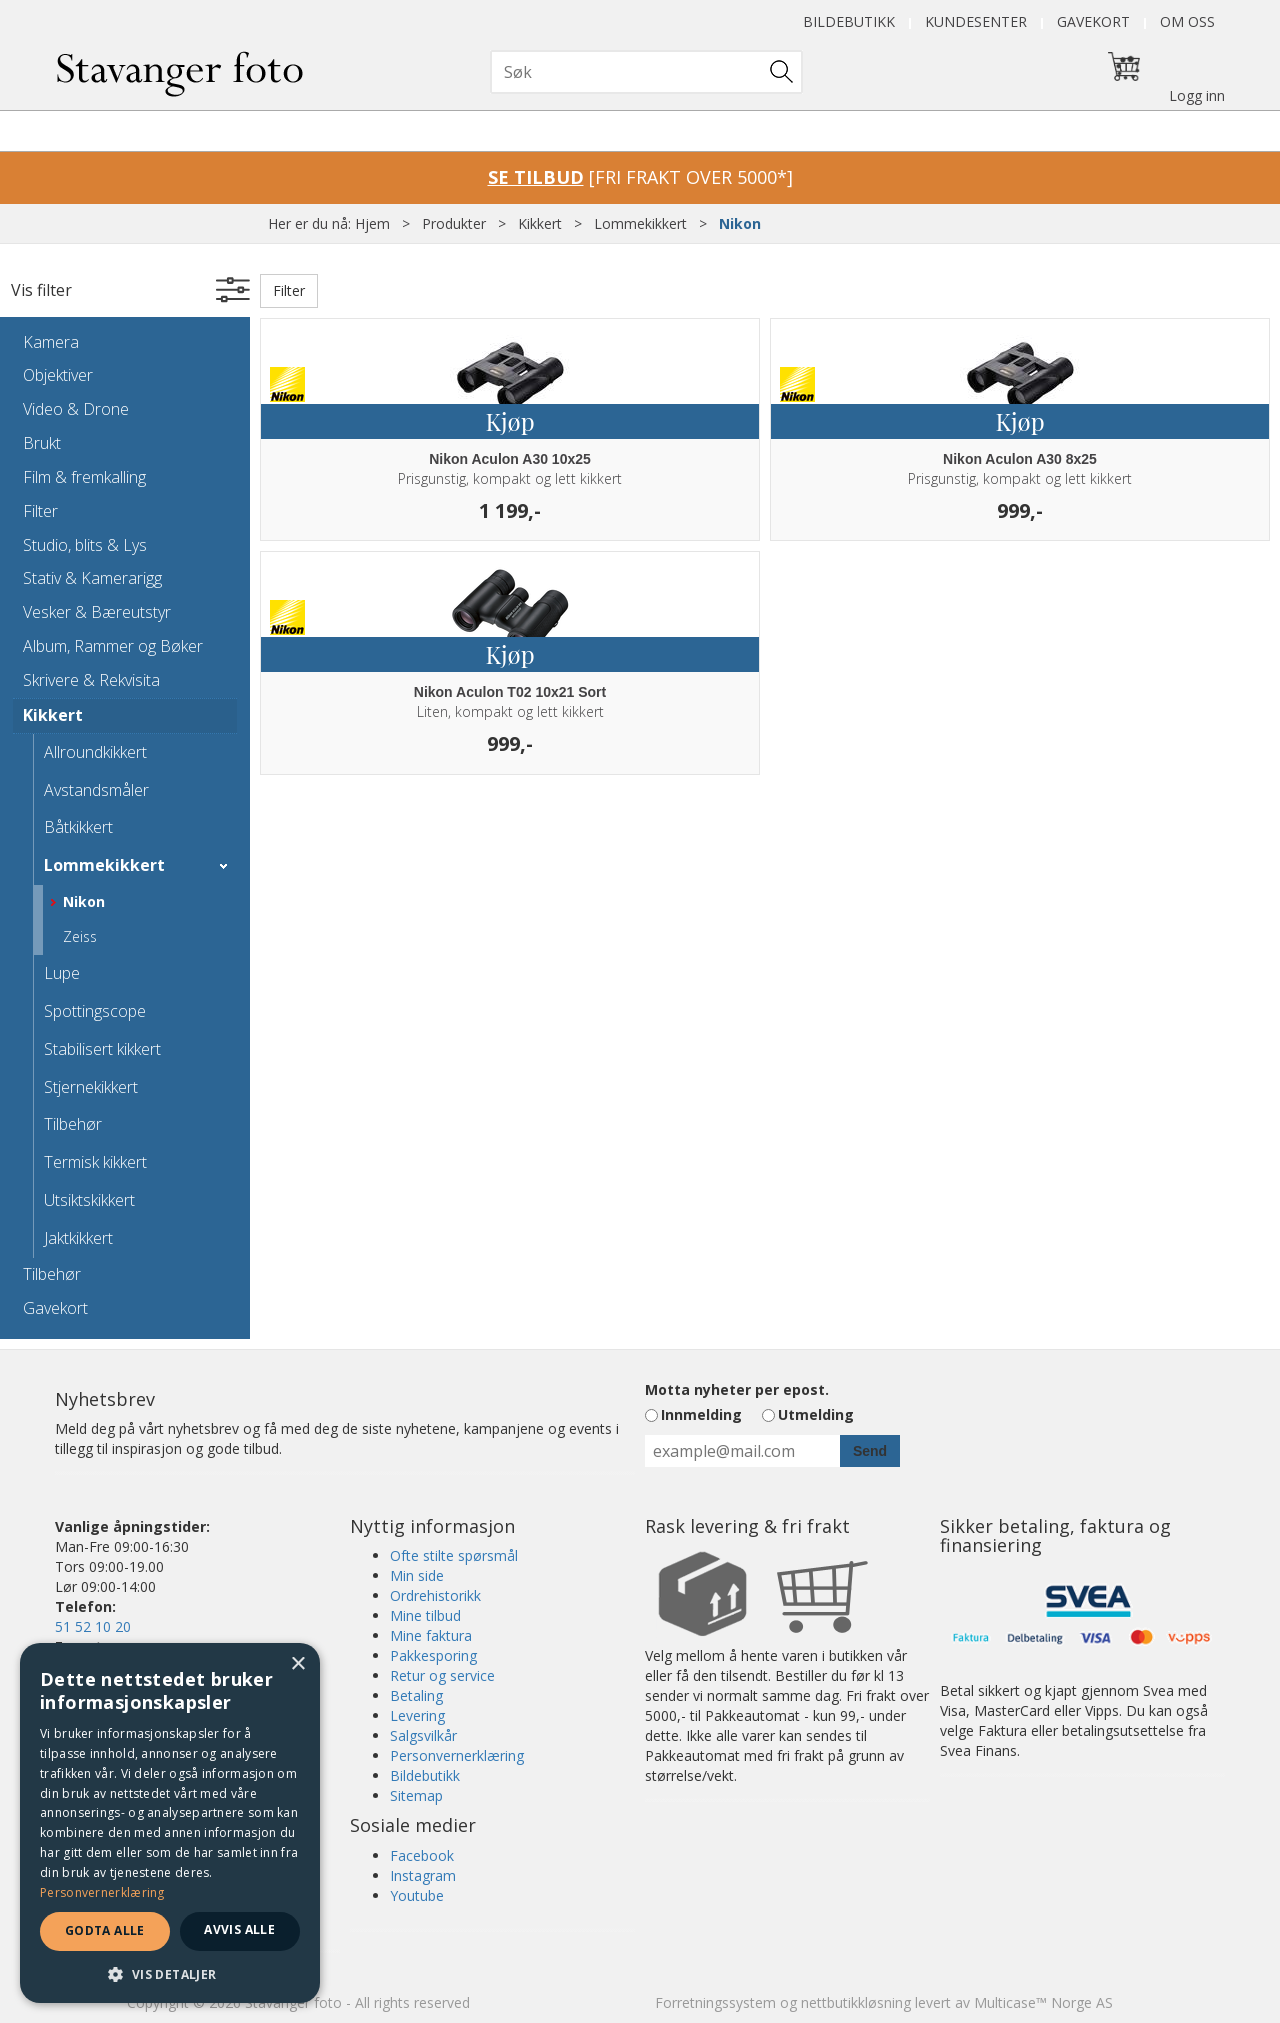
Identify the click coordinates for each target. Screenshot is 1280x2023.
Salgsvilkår (423, 1735)
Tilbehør (73, 1124)
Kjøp (509, 421)
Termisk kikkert (95, 1162)
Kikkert (540, 223)
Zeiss (80, 936)
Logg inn (1197, 95)
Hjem (372, 223)
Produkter (454, 223)
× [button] (297, 1664)
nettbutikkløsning (856, 2002)
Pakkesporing (433, 1655)
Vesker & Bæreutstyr (97, 612)
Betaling (416, 1695)
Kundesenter (976, 21)
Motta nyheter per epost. (737, 1389)
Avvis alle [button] (239, 1929)
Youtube (417, 1895)
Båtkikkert (78, 827)
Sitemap (416, 1795)
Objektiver (58, 375)
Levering (417, 1715)
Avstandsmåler (96, 790)
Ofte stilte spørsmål (454, 1555)
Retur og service (442, 1675)
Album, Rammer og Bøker (113, 646)
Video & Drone (76, 409)
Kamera (51, 342)
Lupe (62, 973)
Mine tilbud (425, 1615)
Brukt (42, 443)
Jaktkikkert (78, 1238)
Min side (417, 1575)
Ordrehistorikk (435, 1595)
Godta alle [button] (105, 1930)
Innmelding (701, 1414)
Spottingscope (95, 1011)
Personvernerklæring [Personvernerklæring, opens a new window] (102, 1892)
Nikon (740, 223)
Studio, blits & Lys (85, 545)
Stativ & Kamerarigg (92, 578)
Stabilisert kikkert (102, 1049)
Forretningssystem (715, 2002)
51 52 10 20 (93, 1626)
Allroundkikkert (95, 752)
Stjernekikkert (91, 1087)
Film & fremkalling (84, 477)
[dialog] (170, 1823)
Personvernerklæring (457, 1755)
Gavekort (1093, 21)
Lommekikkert (640, 223)
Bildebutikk (849, 21)
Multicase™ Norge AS (1043, 2002)
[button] (170, 1973)
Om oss (1187, 21)
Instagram (423, 1875)
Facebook (422, 1855)
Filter (40, 511)
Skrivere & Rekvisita (91, 680)
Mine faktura (431, 1635)
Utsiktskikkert (89, 1200)
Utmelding (816, 1414)
